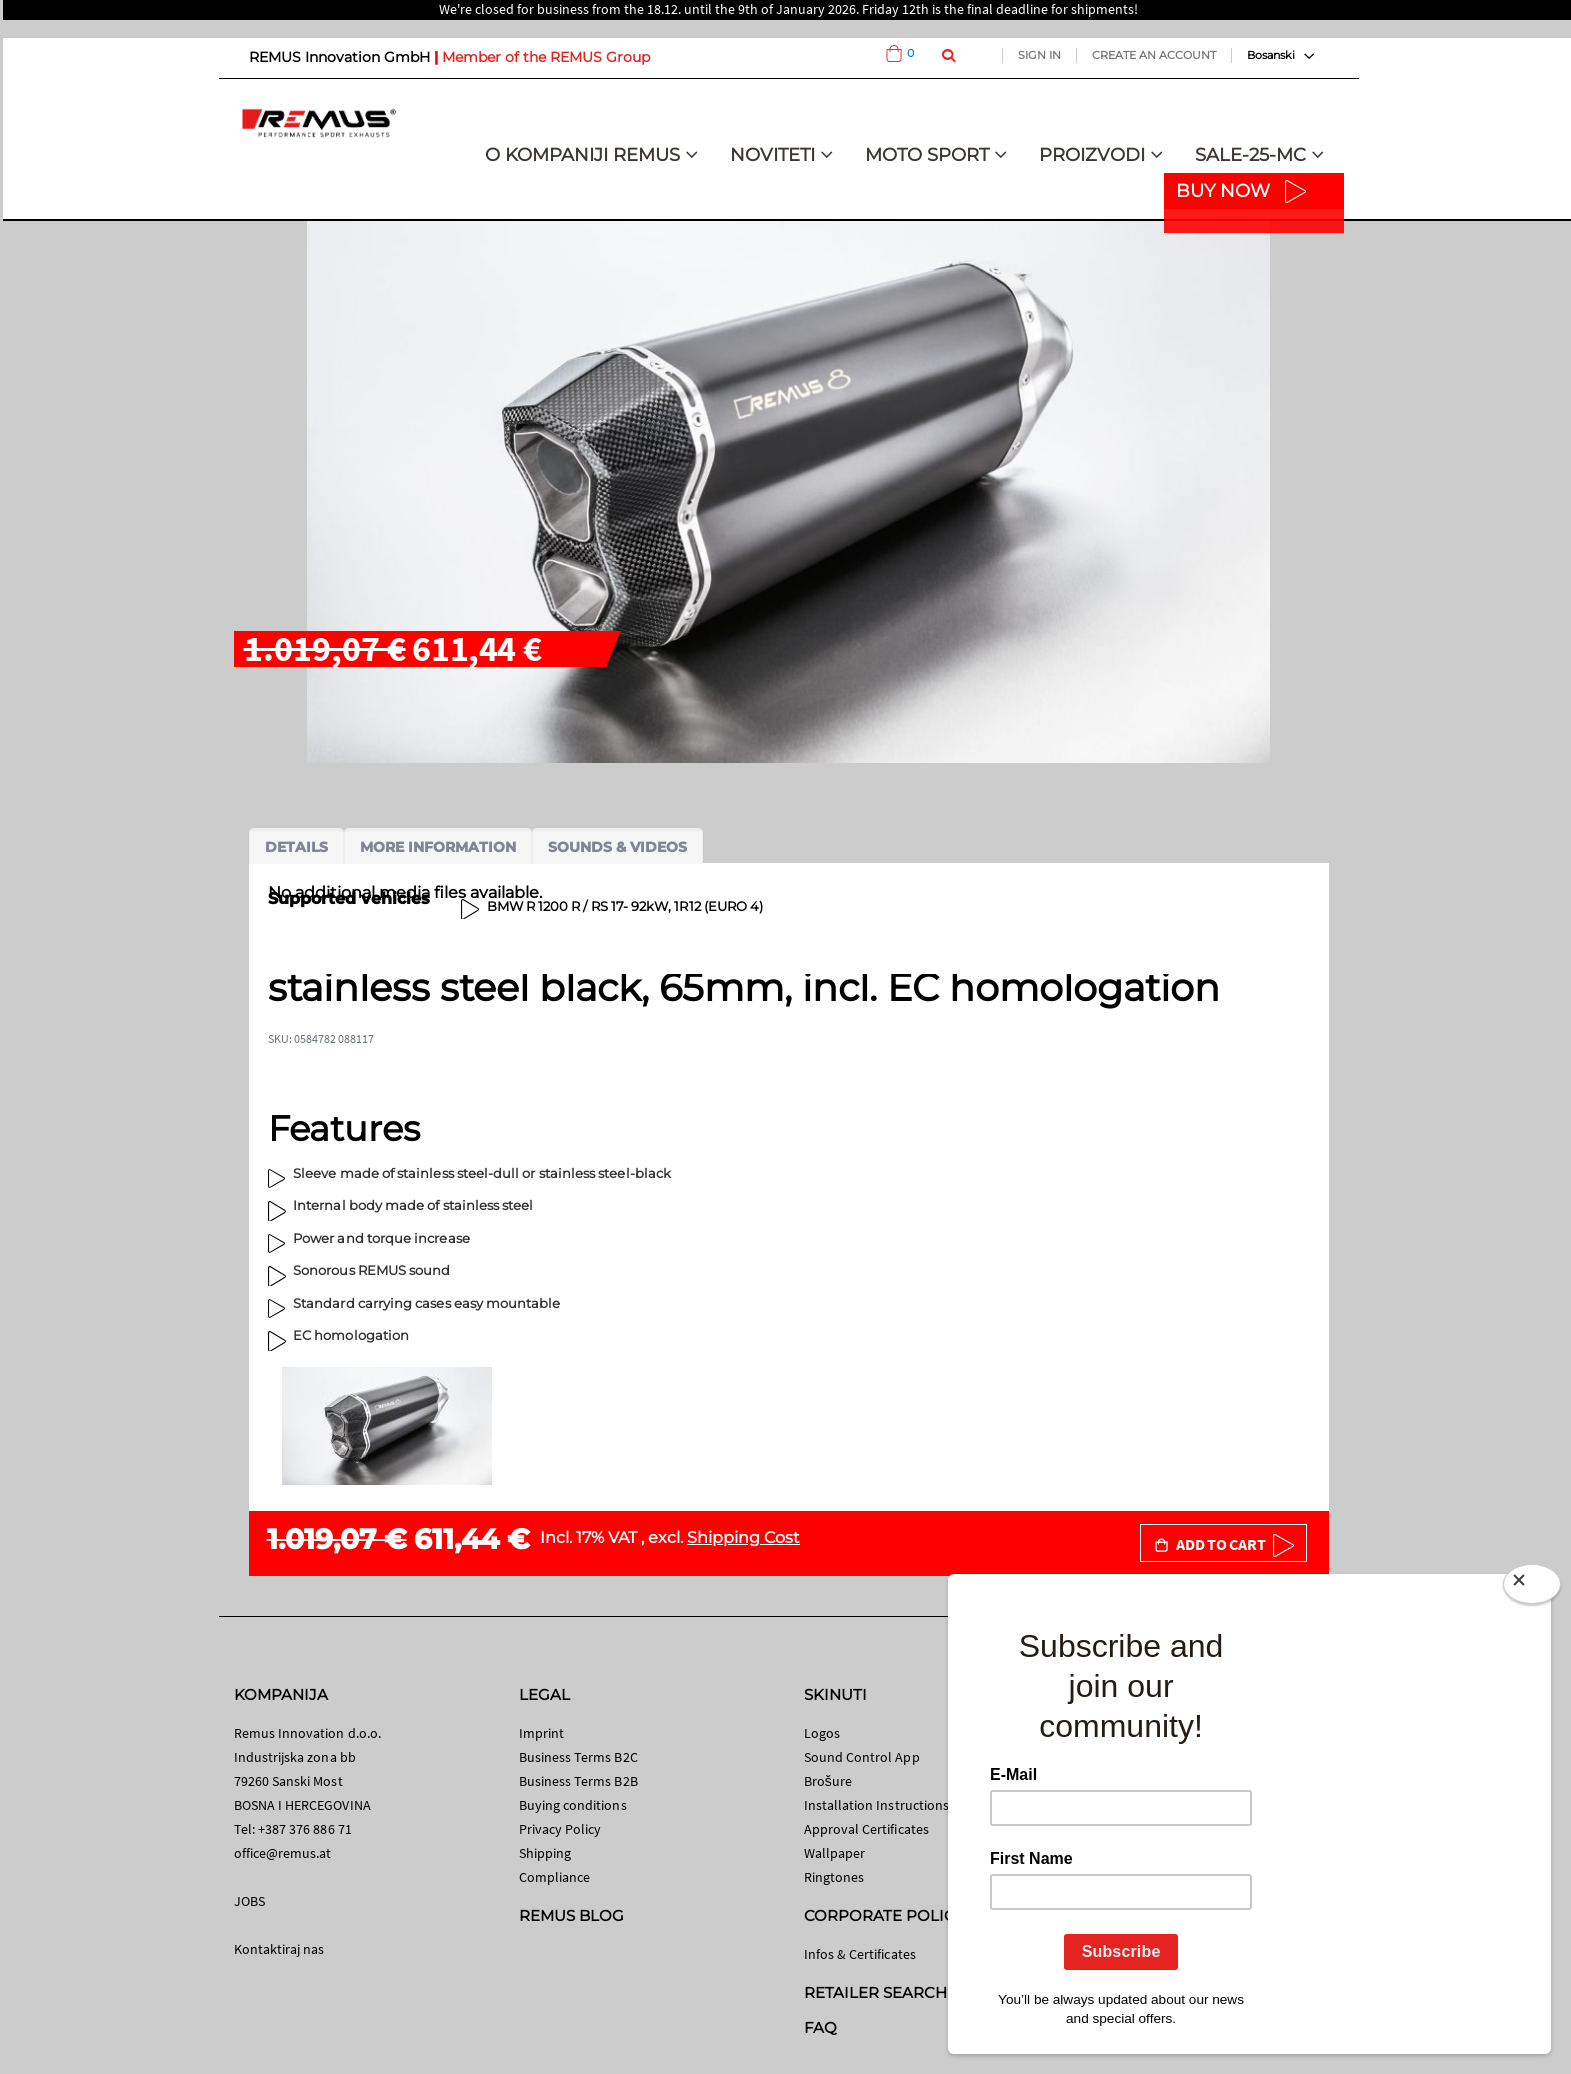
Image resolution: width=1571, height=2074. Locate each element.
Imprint (541, 1733)
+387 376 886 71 (305, 1829)
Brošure (828, 1781)
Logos (822, 1733)
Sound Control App (862, 1757)
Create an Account (1154, 55)
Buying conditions (573, 1805)
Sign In (1039, 55)
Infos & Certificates (860, 1954)
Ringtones (834, 1877)
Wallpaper (835, 1853)
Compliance (555, 1877)
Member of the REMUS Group (546, 57)
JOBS (249, 1901)
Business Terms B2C (578, 1757)
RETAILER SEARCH (876, 1992)
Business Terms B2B (578, 1781)
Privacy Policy (560, 1829)
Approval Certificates (866, 1829)
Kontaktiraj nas (279, 1949)
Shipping (545, 1853)
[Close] (1532, 1588)
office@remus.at (283, 1853)
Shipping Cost (743, 1537)
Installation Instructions (877, 1805)
